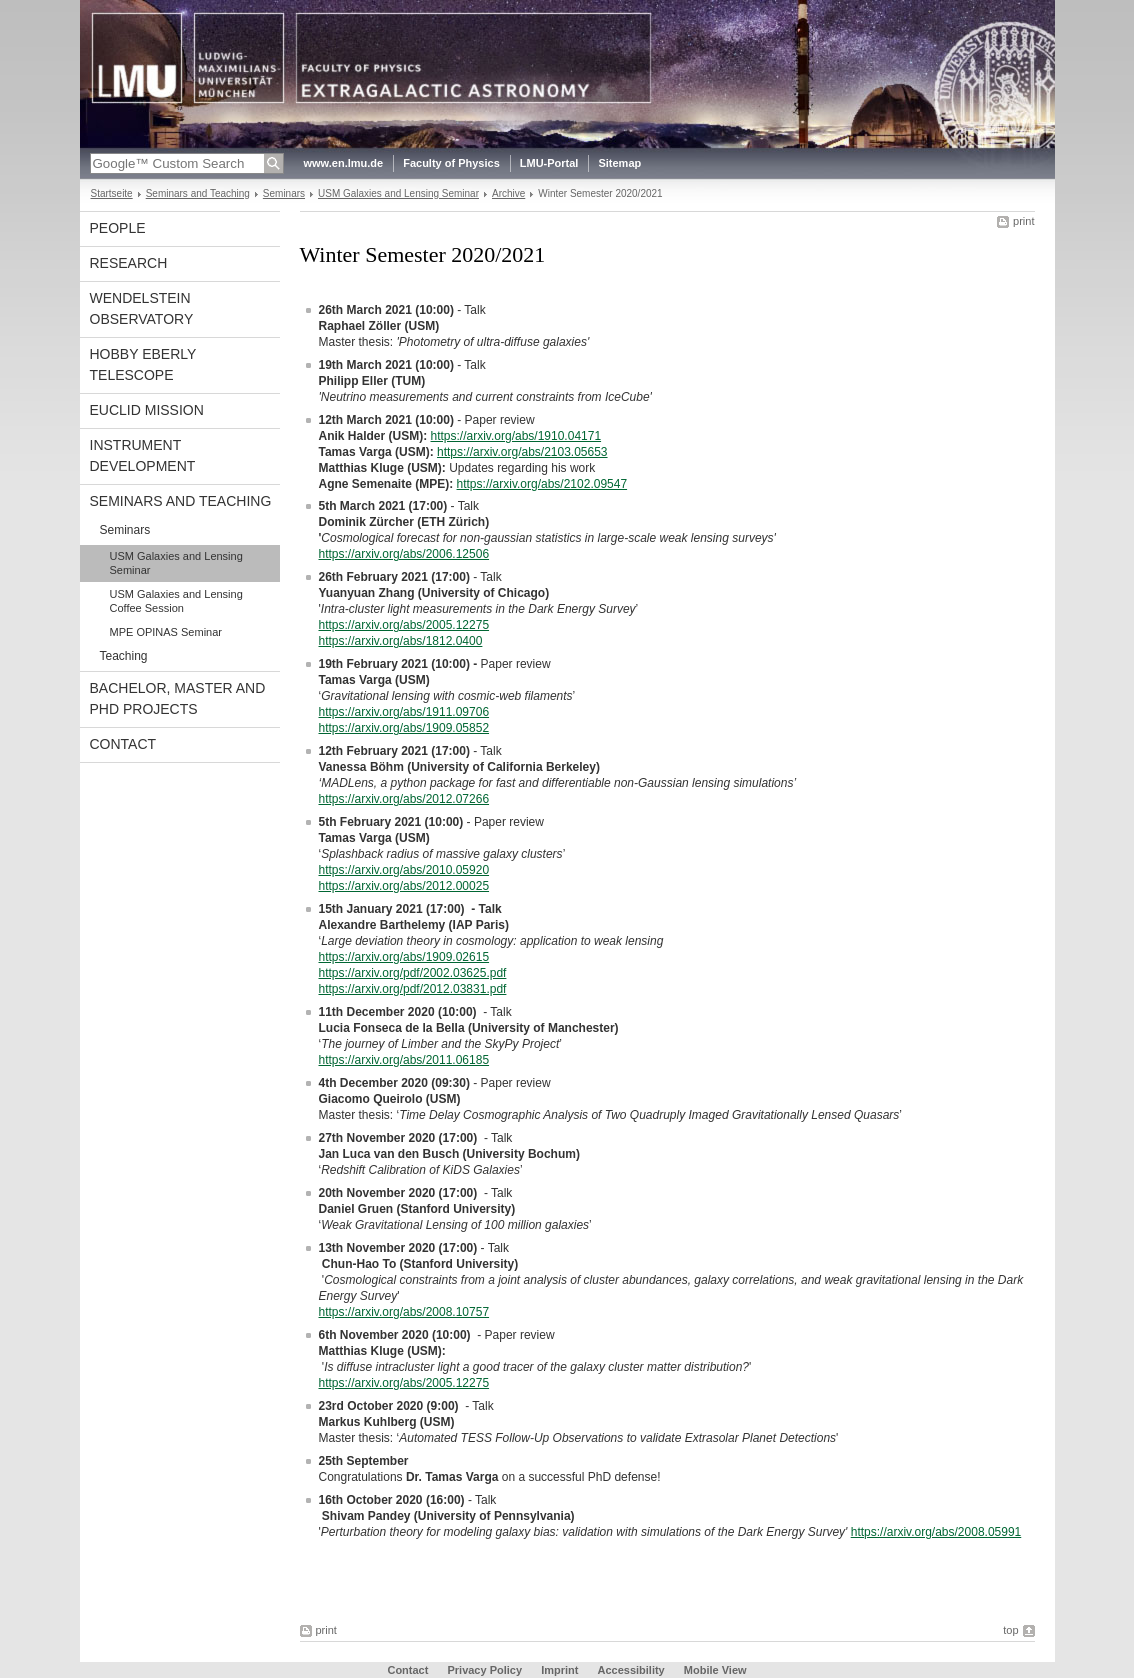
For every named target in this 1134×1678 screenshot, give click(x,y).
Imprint (559, 1670)
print (1023, 221)
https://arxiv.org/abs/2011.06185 (404, 1060)
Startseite (112, 193)
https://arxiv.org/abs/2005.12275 (404, 625)
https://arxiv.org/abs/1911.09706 (404, 712)
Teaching (124, 656)
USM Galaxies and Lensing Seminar (398, 193)
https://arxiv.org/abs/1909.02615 (404, 957)
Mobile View (715, 1670)
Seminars (284, 193)
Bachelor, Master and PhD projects (178, 698)
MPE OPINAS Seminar (166, 632)
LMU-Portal (549, 163)
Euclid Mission (147, 410)
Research (129, 263)
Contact (123, 744)
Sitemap (619, 163)
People (118, 228)
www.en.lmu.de (344, 163)
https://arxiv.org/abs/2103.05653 (522, 452)
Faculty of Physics (451, 163)
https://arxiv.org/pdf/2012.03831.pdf (413, 989)
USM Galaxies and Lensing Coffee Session (176, 601)
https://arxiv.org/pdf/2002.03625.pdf (413, 973)
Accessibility (632, 1670)
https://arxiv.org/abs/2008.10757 (404, 1312)
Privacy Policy (484, 1670)
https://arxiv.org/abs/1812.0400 (401, 641)
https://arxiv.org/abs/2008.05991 (936, 1532)
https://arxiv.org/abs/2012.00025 (404, 886)
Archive (508, 193)
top (1010, 1630)
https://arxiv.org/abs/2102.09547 (542, 484)
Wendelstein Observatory (142, 308)
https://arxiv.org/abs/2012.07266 (404, 799)
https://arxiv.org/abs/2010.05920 (404, 870)
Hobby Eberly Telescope (143, 364)
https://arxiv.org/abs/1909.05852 (404, 728)
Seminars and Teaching (198, 193)
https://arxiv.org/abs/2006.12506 (404, 554)
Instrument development (143, 455)
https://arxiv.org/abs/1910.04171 (516, 436)
